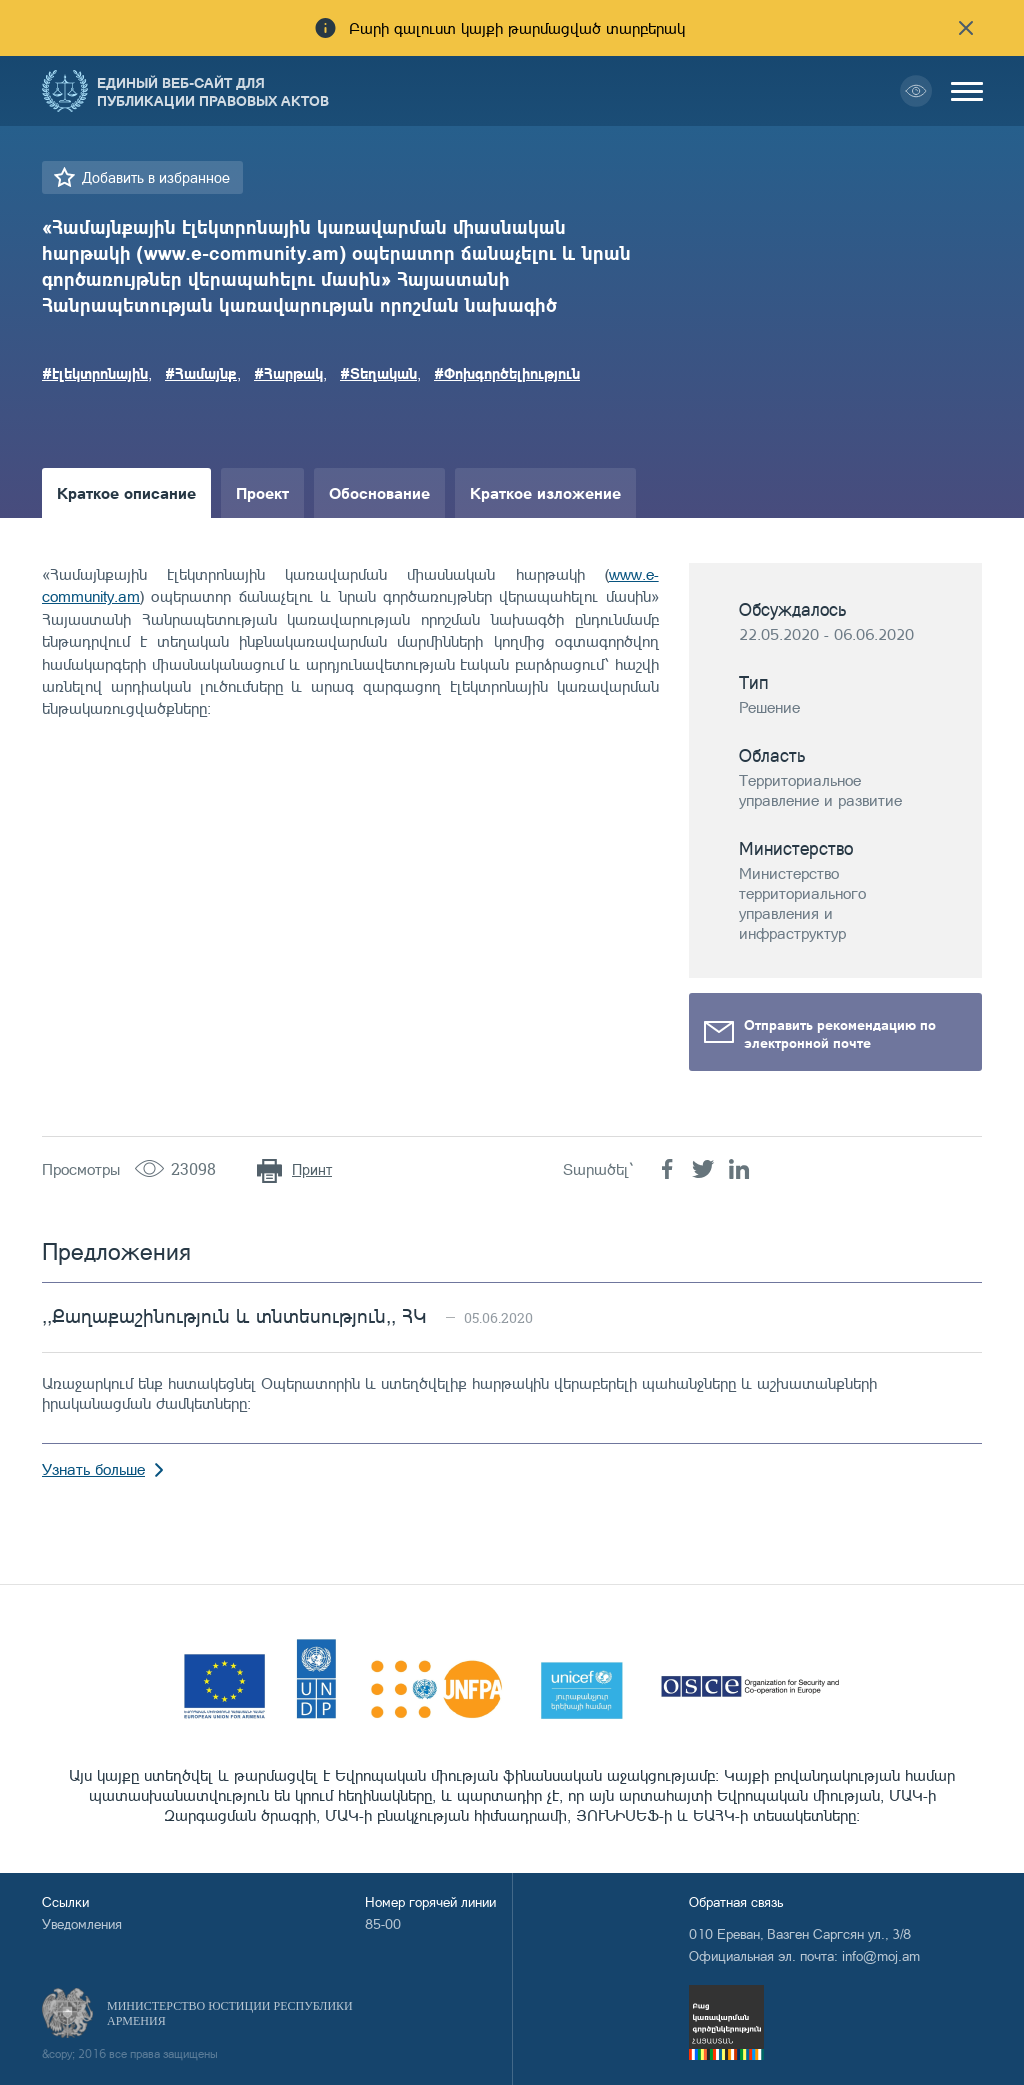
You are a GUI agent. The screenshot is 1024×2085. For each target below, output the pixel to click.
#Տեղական (378, 373)
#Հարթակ (288, 373)
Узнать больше (93, 1469)
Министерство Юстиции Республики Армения (230, 2013)
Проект (262, 492)
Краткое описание (126, 492)
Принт (312, 1169)
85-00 (383, 1923)
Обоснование (379, 492)
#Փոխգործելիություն (507, 373)
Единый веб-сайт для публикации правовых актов (213, 91)
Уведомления (82, 1923)
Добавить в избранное (156, 177)
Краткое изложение (545, 492)
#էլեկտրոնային (95, 373)
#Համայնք (201, 373)
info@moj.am (881, 1955)
